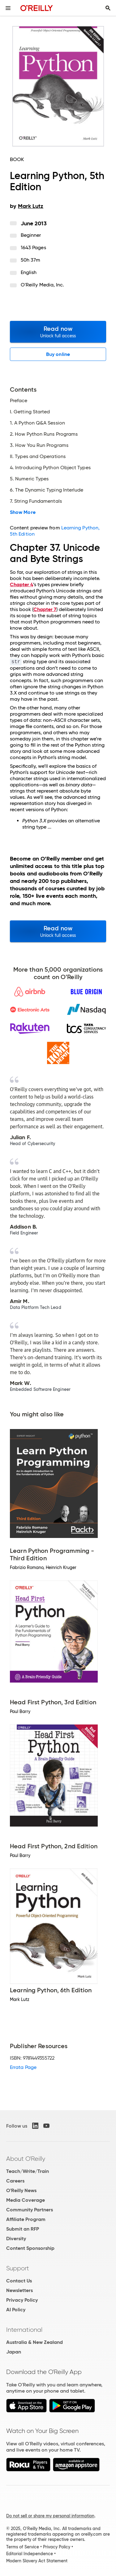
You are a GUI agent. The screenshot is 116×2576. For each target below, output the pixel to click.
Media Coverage (25, 2200)
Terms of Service (22, 2547)
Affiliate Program (25, 2219)
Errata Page (23, 2067)
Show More (23, 512)
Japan (13, 2352)
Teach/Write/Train (27, 2171)
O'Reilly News (21, 2190)
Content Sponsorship (30, 2248)
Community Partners (29, 2209)
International (24, 2329)
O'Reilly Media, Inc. (42, 285)
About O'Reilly (25, 2158)
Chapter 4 (21, 584)
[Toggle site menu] (8, 8)
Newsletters (19, 2290)
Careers (15, 2181)
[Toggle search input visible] (108, 8)
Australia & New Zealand (34, 2342)
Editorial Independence (29, 2553)
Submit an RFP (22, 2229)
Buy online (58, 354)
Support (17, 2268)
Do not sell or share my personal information (50, 2516)
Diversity (16, 2238)
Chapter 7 (44, 609)
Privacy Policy (22, 2300)
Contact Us (19, 2280)
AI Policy (15, 2309)
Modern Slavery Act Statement (36, 2561)
